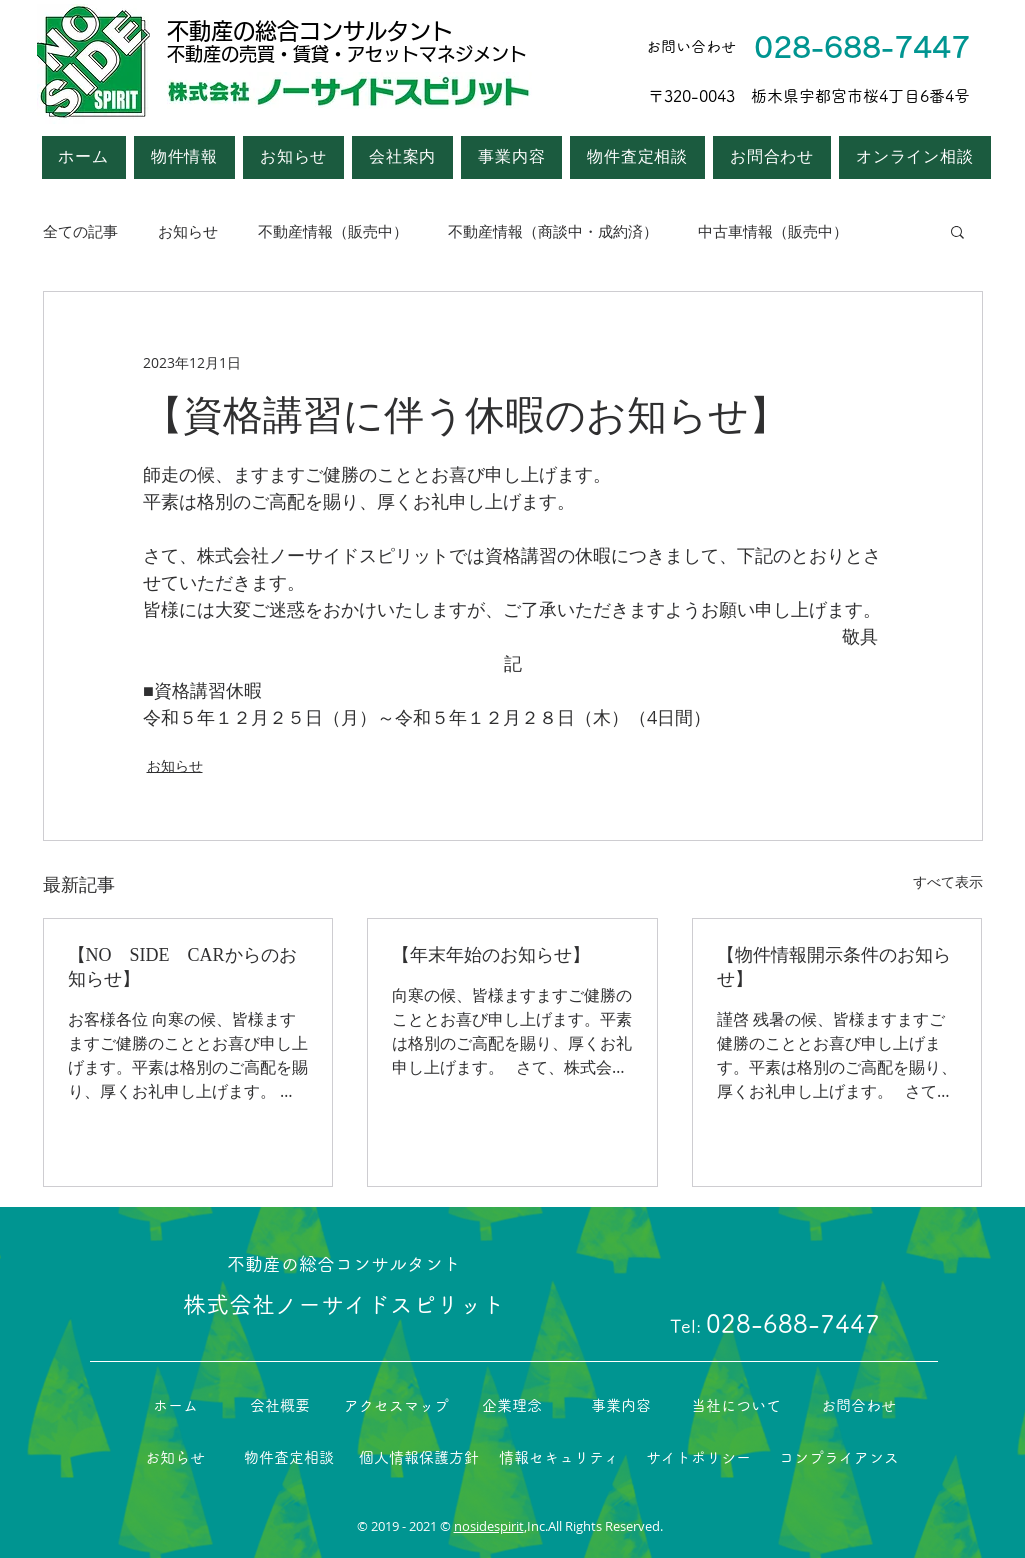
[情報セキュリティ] (559, 1458)
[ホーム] (175, 1406)
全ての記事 (80, 231)
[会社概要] (280, 1406)
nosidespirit (489, 1526)
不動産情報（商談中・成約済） (553, 231)
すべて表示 (948, 881)
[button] (402, 157)
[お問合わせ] (859, 1406)
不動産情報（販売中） (333, 231)
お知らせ (188, 231)
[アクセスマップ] (396, 1406)
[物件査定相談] (289, 1458)
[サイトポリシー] (699, 1458)
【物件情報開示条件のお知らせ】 (834, 967)
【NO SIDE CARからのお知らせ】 (182, 967)
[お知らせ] (175, 1458)
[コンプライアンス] (839, 1458)
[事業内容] (621, 1406)
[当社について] (736, 1406)
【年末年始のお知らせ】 (491, 955)
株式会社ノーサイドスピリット (344, 1304)
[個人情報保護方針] (419, 1458)
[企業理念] (512, 1406)
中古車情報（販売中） (773, 231)
